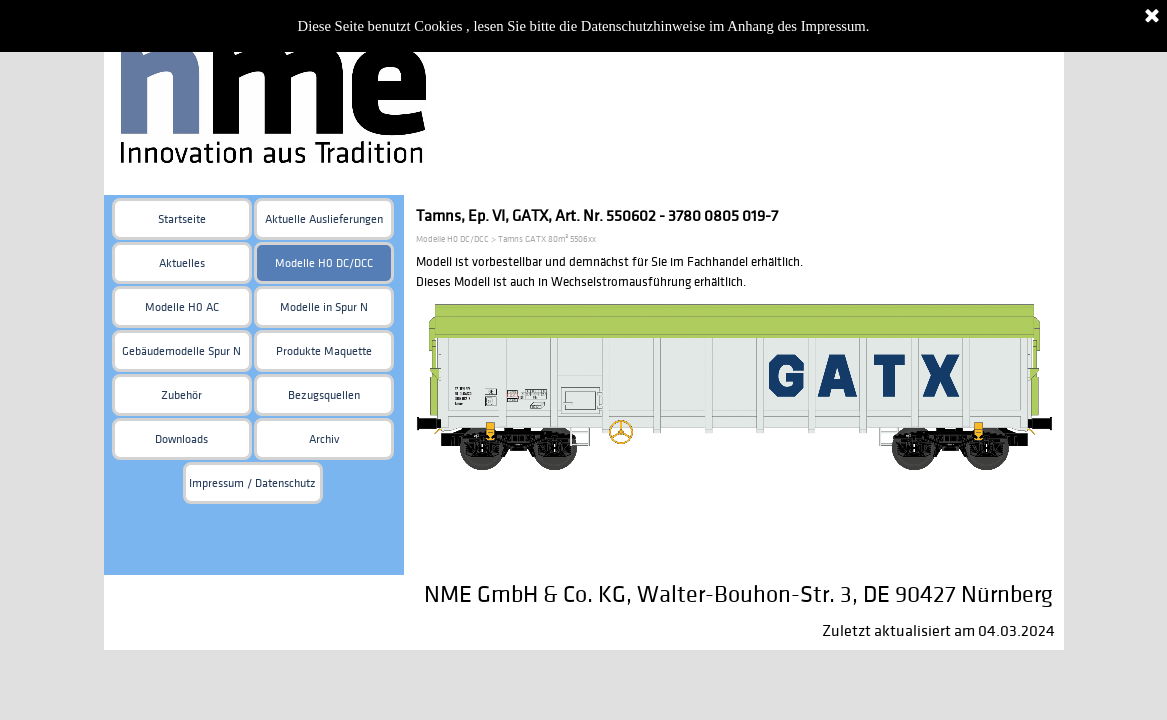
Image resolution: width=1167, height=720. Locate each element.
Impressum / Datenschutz (252, 483)
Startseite (182, 219)
